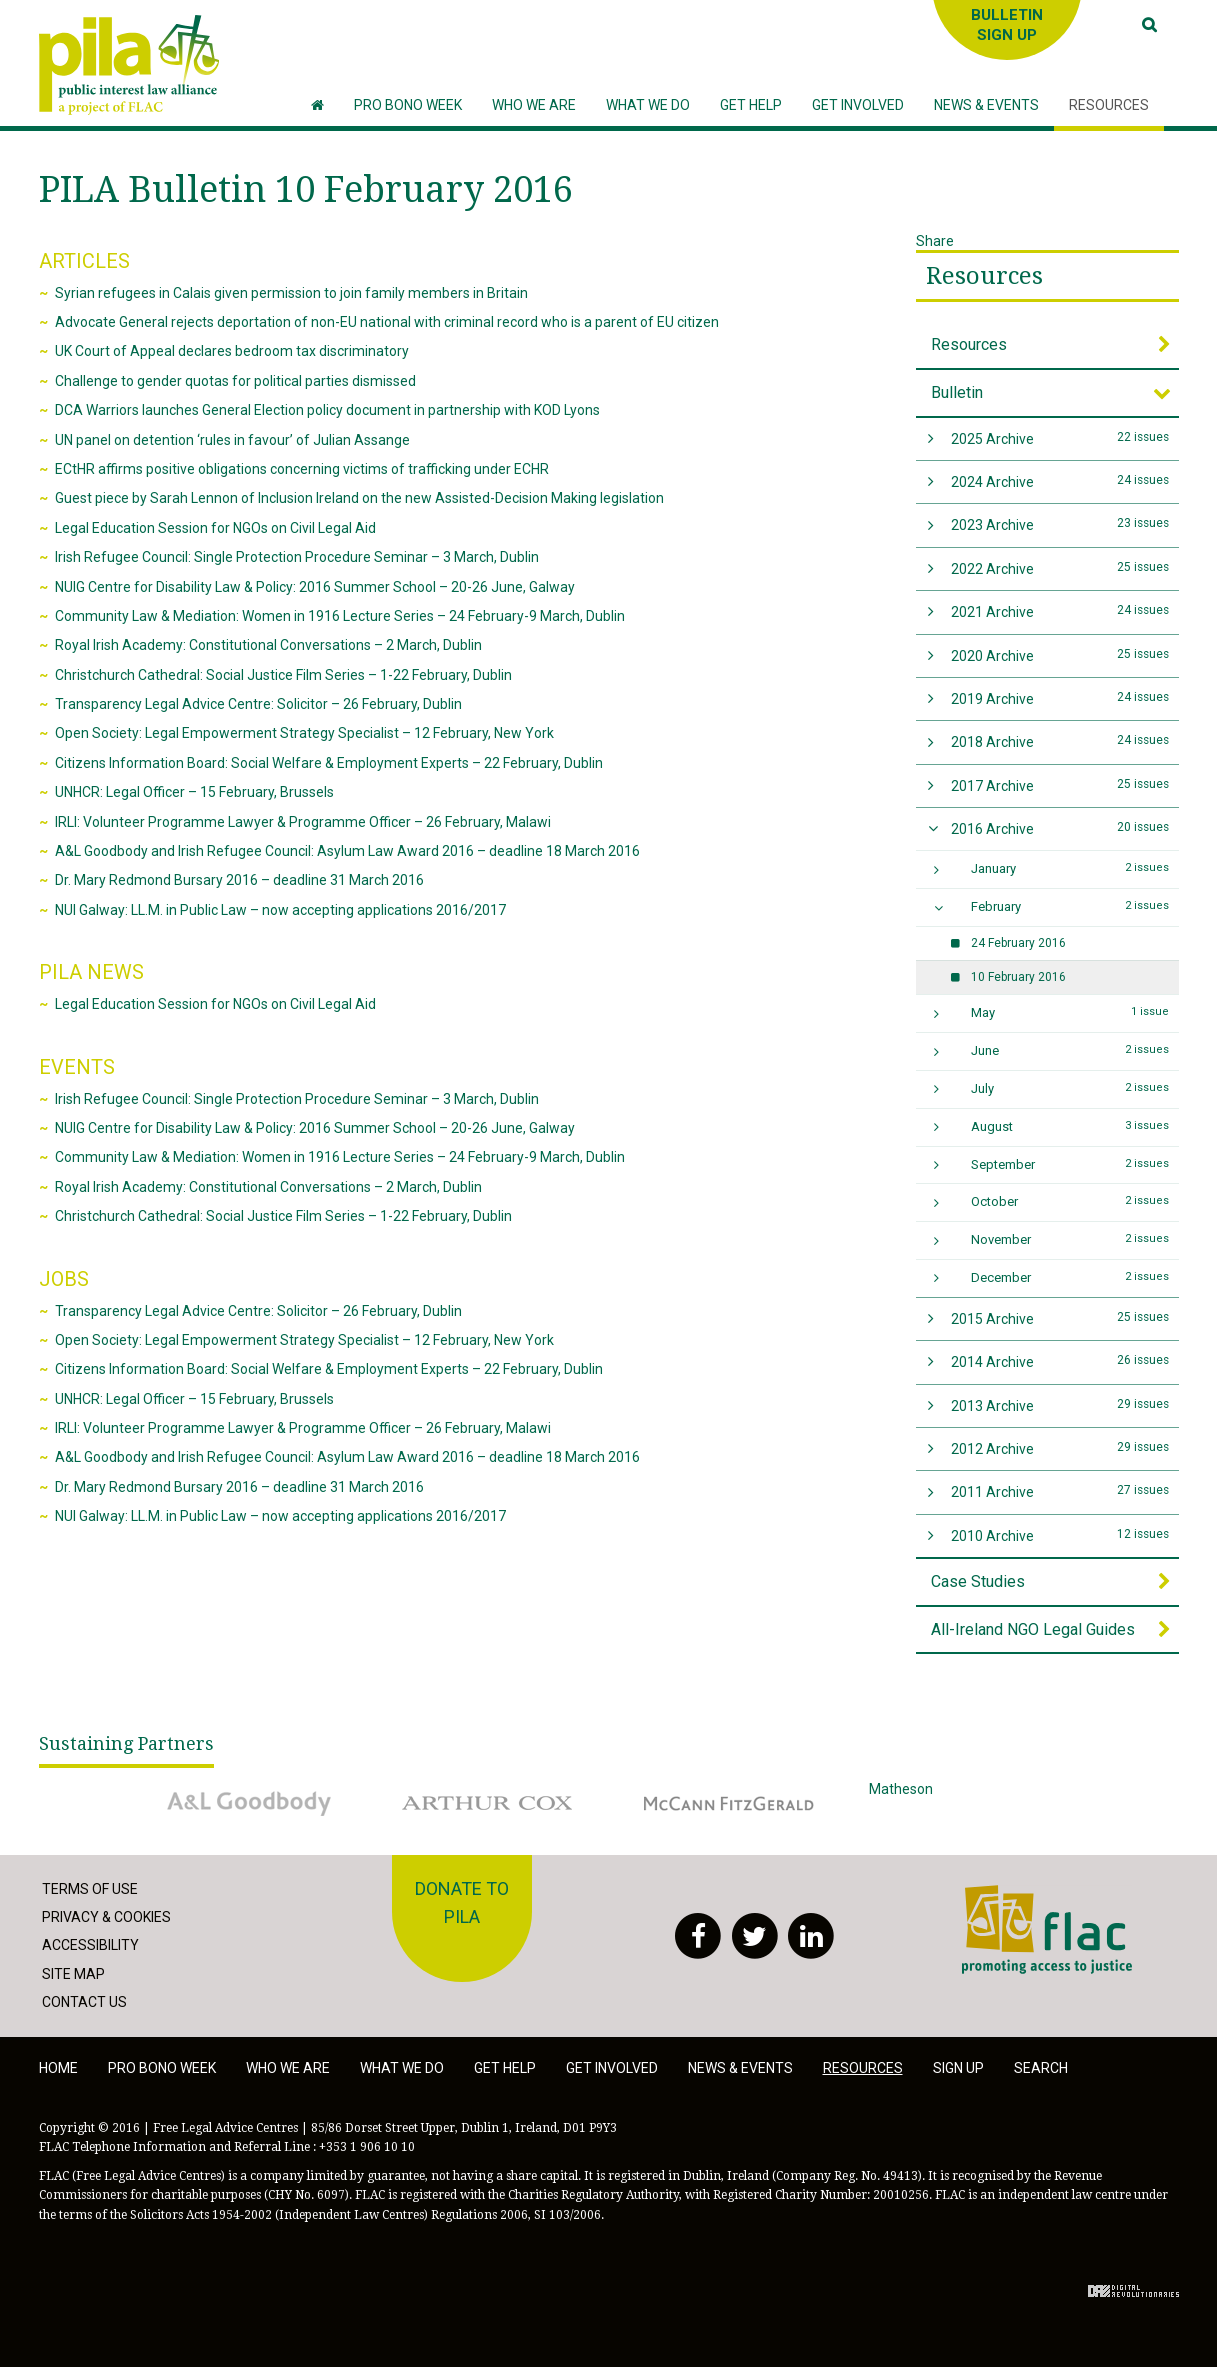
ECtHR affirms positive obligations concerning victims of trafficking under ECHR (302, 469)
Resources (984, 276)
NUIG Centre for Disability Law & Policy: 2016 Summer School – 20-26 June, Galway (315, 587)
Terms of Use (90, 1889)
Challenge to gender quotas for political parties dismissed (235, 381)
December (1070, 1277)
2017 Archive (1060, 784)
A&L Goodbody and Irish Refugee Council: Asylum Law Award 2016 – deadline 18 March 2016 (347, 851)
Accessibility (90, 1945)
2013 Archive (1060, 1404)
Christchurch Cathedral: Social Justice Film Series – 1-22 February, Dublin (283, 675)
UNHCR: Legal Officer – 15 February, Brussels (194, 792)
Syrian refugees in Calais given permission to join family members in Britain (291, 293)
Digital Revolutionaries (1133, 2291)
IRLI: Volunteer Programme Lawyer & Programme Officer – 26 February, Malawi (303, 822)
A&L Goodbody (249, 1803)
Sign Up (958, 2068)
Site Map (73, 1974)
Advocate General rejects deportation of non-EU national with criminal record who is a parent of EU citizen (387, 322)
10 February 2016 (1018, 977)
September (1070, 1164)
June (1070, 1050)
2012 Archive (1060, 1447)
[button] (534, 105)
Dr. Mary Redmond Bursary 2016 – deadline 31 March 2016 (239, 880)
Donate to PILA (462, 1903)
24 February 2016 (1018, 943)
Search (1041, 2068)
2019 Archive (1060, 697)
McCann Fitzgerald (729, 1803)
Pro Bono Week (162, 2068)
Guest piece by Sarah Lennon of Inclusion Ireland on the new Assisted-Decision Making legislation (359, 498)
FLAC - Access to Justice (1047, 1930)
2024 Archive (1060, 480)
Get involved (612, 2068)
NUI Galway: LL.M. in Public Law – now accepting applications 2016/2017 (280, 910)
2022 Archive (1060, 567)
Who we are (288, 2068)
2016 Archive (1060, 827)
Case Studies (978, 1581)
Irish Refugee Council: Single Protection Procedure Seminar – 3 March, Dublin (297, 557)
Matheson (969, 1803)
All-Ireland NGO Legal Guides (1033, 1629)
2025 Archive (1060, 437)
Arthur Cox (489, 1803)
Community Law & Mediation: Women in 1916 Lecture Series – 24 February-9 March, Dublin (340, 616)
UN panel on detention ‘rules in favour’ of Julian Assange (232, 440)
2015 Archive (1060, 1317)
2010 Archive (1060, 1534)
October (1070, 1201)
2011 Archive (1060, 1490)
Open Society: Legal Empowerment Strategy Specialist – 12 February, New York (304, 733)
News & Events (740, 2068)
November (1070, 1239)
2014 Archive (1060, 1360)
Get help (505, 2068)
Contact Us (84, 2002)
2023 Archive (1060, 523)
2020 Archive (1060, 654)
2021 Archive (1060, 610)
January (1070, 868)
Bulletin (957, 392)
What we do (402, 2068)
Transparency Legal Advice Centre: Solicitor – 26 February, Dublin (258, 704)
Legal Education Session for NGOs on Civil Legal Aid (215, 528)
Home (58, 2068)
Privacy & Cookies (106, 1917)
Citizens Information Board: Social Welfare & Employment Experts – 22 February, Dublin (329, 763)
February (1070, 906)
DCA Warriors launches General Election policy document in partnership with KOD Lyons (327, 410)
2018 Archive (1060, 740)
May (1070, 1012)
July (1070, 1088)
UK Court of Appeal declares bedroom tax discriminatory (232, 351)
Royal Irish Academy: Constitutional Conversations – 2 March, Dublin (268, 645)
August (1070, 1126)
